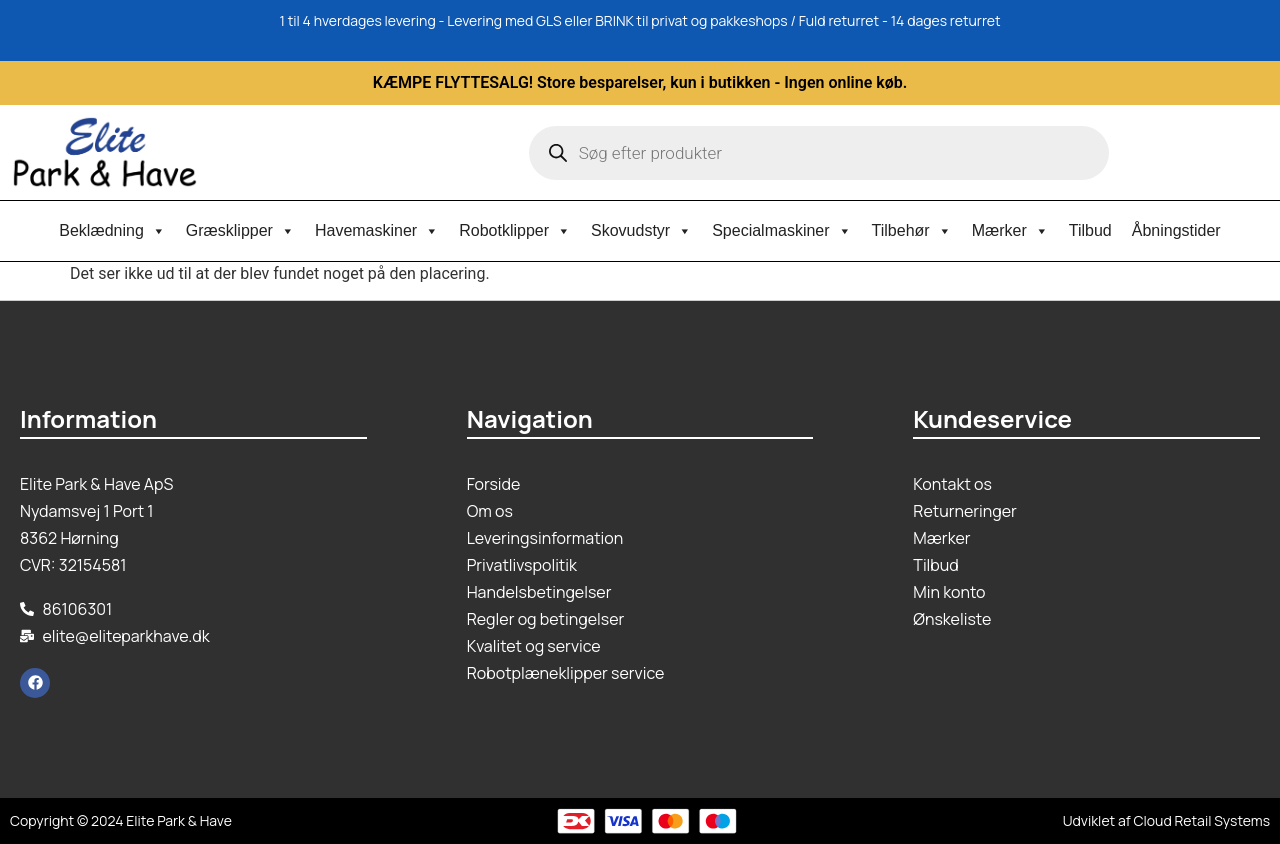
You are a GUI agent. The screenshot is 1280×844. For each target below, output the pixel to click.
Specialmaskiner (781, 231)
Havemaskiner (377, 231)
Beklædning (112, 231)
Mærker (1010, 231)
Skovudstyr (641, 231)
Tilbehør (912, 231)
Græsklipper (240, 231)
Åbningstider (1176, 230)
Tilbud (1090, 230)
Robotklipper (515, 231)
